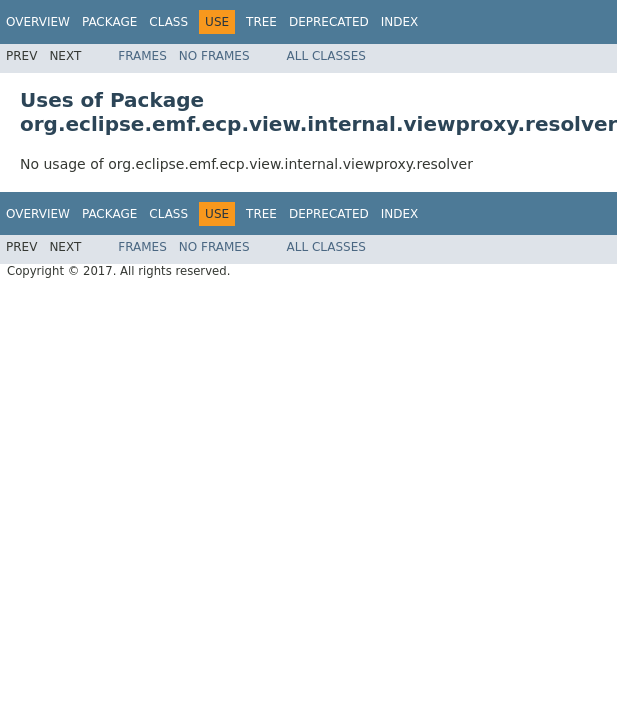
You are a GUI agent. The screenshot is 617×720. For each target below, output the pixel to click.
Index (400, 22)
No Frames (214, 56)
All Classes (326, 56)
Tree (261, 22)
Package (109, 22)
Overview (38, 22)
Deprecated (329, 22)
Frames (142, 56)
